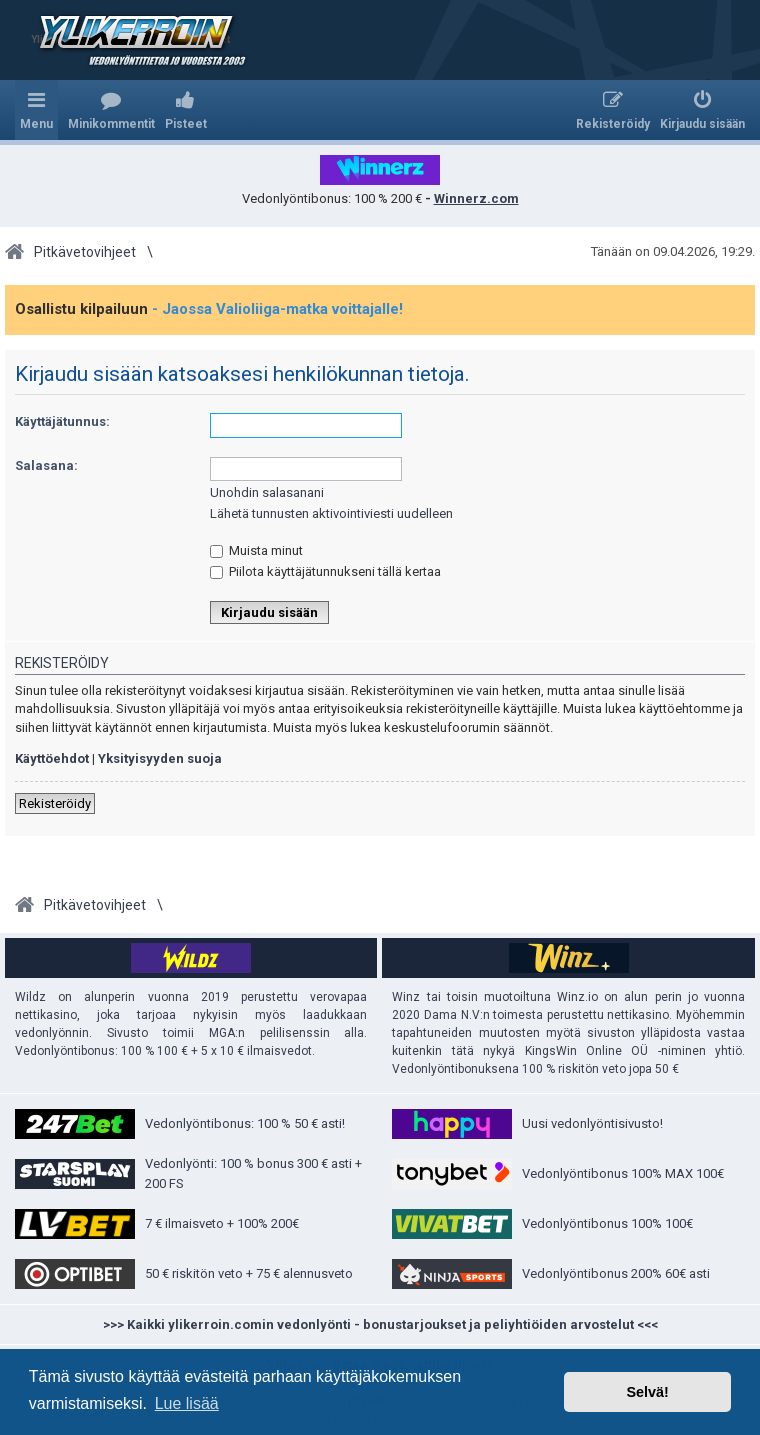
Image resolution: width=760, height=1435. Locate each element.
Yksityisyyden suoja (160, 758)
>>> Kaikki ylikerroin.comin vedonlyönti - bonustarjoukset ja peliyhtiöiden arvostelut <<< (380, 1324)
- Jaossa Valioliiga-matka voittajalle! (277, 309)
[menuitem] (111, 110)
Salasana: (46, 465)
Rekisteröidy (55, 803)
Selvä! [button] (647, 1392)
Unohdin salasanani (267, 492)
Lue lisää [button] (187, 1403)
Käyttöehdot (52, 758)
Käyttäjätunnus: (62, 421)
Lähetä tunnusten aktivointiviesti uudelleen (331, 513)
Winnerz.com (476, 198)
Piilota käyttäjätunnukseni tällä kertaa (325, 571)
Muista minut (256, 550)
